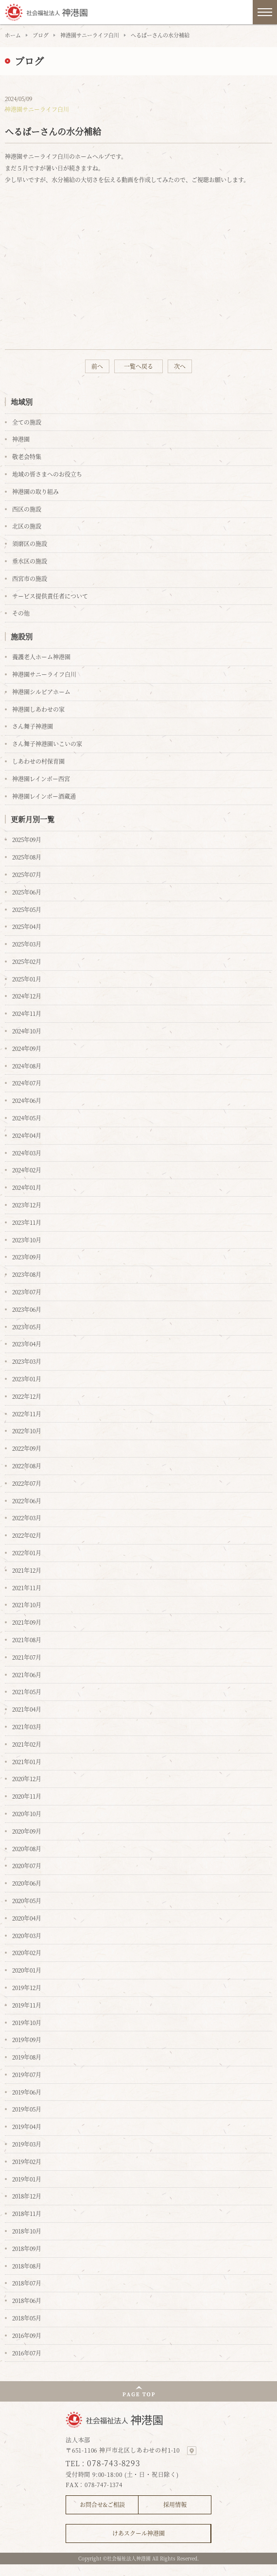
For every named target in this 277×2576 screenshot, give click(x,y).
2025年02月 (26, 961)
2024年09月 (26, 1048)
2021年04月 (26, 1709)
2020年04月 (26, 1918)
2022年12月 (26, 1396)
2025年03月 (26, 944)
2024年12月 (26, 996)
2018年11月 (26, 2213)
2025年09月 (26, 839)
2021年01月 (26, 1761)
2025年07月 (26, 874)
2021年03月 (26, 1726)
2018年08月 (26, 2266)
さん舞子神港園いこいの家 (47, 743)
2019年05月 (26, 2109)
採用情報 (175, 2504)
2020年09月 (26, 1831)
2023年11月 (26, 1222)
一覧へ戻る (138, 366)
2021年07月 (26, 1657)
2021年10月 (26, 1604)
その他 (21, 613)
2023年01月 (26, 1378)
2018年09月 (26, 2248)
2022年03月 (26, 1517)
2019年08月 (26, 2057)
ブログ (41, 35)
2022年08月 (26, 1465)
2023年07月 (26, 1292)
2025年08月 (26, 857)
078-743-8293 (113, 2463)
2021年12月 (26, 1570)
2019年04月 (26, 2126)
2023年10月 (26, 1240)
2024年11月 (26, 1013)
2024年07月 (26, 1083)
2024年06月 (26, 1100)
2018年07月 (26, 2283)
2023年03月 (26, 1361)
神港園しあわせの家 (38, 709)
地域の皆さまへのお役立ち (47, 474)
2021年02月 (26, 1744)
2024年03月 (26, 1153)
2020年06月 (26, 1883)
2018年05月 (26, 2318)
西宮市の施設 (29, 578)
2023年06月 (26, 1309)
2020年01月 (26, 1970)
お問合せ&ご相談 (102, 2504)
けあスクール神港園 (138, 2533)
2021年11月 (26, 1587)
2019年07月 (26, 2074)
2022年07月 (26, 1483)
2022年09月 (26, 1448)
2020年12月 (26, 1778)
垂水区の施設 (29, 561)
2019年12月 (26, 1987)
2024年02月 (26, 1170)
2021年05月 (26, 1691)
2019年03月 (26, 2144)
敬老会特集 (26, 456)
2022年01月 (26, 1552)
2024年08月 (26, 1066)
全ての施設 (26, 422)
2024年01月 (26, 1187)
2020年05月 (26, 1900)
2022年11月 (26, 1413)
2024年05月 (26, 1118)
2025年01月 (26, 979)
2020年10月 (26, 1813)
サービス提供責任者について (50, 596)
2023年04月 (26, 1344)
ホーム (13, 35)
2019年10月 (26, 2022)
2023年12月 (26, 1205)
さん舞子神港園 (32, 726)
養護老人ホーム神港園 (41, 657)
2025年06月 (26, 892)
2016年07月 (26, 2353)
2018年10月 (26, 2231)
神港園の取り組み (35, 491)
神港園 (21, 439)
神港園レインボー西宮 (41, 778)
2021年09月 (26, 1622)
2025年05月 (26, 909)
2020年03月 (26, 1935)
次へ (180, 366)
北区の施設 (26, 526)
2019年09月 (26, 2039)
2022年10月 (26, 1430)
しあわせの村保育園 (38, 761)
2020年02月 (26, 1952)
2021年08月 (26, 1639)
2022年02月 (26, 1535)
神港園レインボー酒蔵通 (44, 796)
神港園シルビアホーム (41, 691)
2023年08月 (26, 1274)
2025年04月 (26, 926)
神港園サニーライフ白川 (89, 35)
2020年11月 (26, 1796)
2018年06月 (26, 2300)
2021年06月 (26, 1674)
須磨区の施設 (29, 543)
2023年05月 (26, 1326)
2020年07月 (26, 1865)
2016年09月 (26, 2335)
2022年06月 (26, 1500)
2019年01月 (26, 2179)
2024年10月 (26, 1031)
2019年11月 (26, 2005)
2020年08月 (26, 1848)
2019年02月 (26, 2161)
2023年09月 (26, 1257)
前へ (97, 366)
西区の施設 (26, 509)
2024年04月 (26, 1135)
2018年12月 (26, 2196)
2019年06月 (26, 2092)
